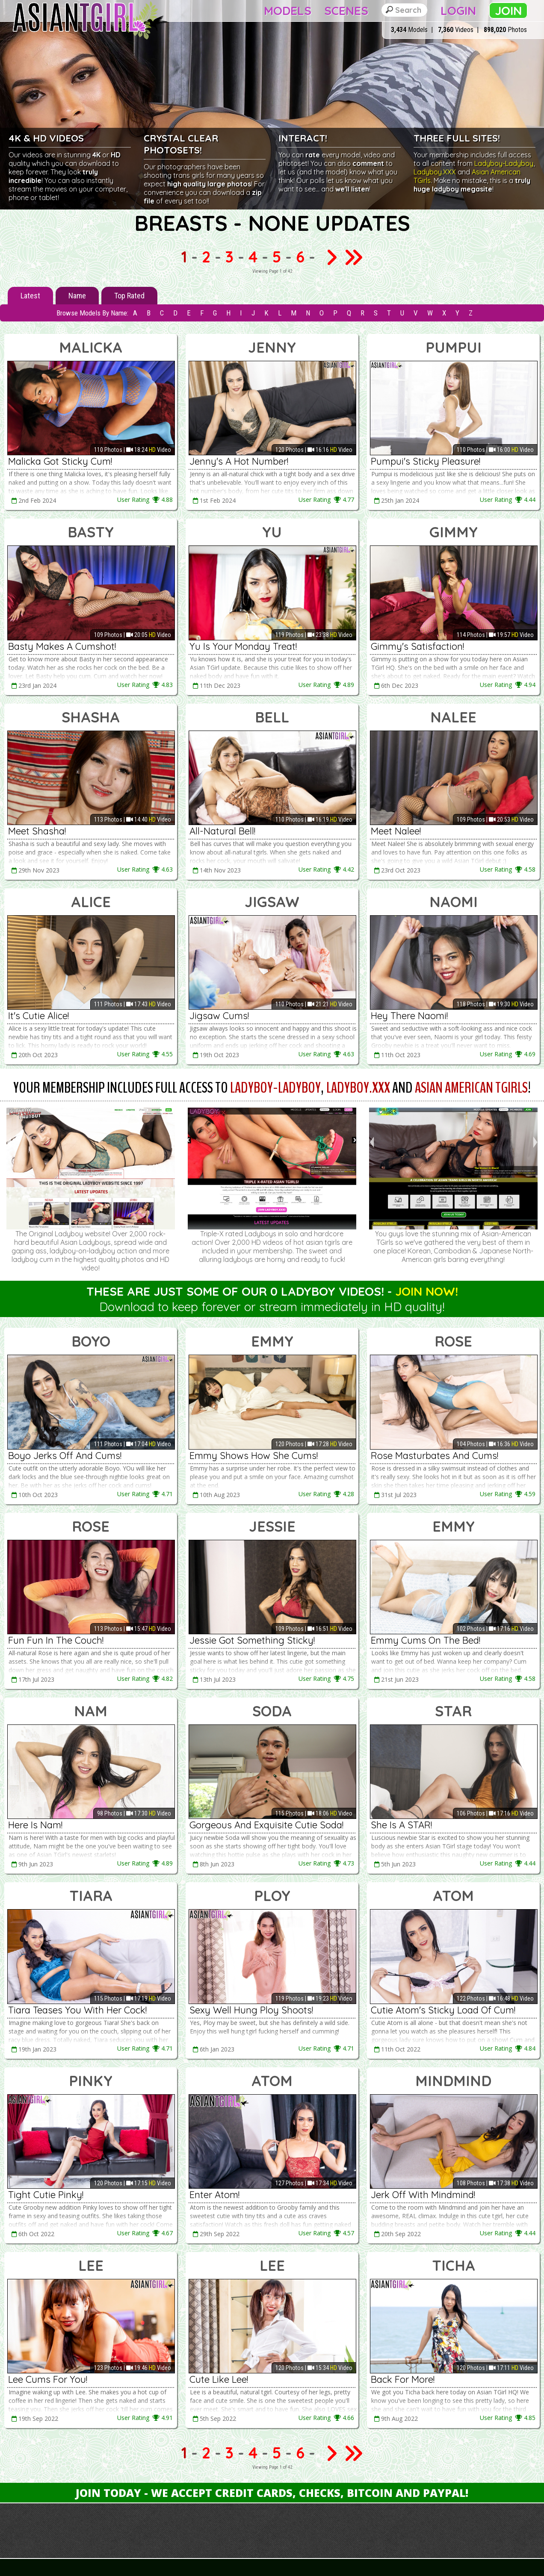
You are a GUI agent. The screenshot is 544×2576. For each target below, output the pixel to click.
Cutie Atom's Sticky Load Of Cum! (443, 2010)
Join (508, 10)
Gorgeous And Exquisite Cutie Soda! (266, 1825)
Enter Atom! (214, 2195)
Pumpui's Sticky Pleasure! (425, 461)
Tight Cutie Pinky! (45, 2195)
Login (458, 10)
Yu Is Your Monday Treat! (243, 646)
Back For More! (403, 2379)
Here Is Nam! (35, 1825)
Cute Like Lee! (218, 2379)
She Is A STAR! (401, 1825)
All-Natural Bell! (222, 831)
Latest (30, 295)
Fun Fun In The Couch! (55, 1640)
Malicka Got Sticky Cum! (60, 461)
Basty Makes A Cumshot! (62, 646)
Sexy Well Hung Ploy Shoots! (251, 2010)
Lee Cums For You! (47, 2379)
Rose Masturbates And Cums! (434, 1456)
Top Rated (129, 295)
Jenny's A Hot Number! (238, 461)
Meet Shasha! (37, 831)
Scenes (346, 10)
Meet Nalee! (396, 831)
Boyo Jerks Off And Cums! (64, 1456)
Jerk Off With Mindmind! (423, 2195)
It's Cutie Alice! (38, 1016)
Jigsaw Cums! (219, 1016)
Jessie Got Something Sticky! (252, 1640)
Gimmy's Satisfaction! (417, 646)
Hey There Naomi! (409, 1016)
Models (287, 10)
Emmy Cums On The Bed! (425, 1640)
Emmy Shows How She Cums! (253, 1456)
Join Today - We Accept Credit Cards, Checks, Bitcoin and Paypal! (272, 2492)
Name (77, 295)
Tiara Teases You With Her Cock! (77, 2010)
